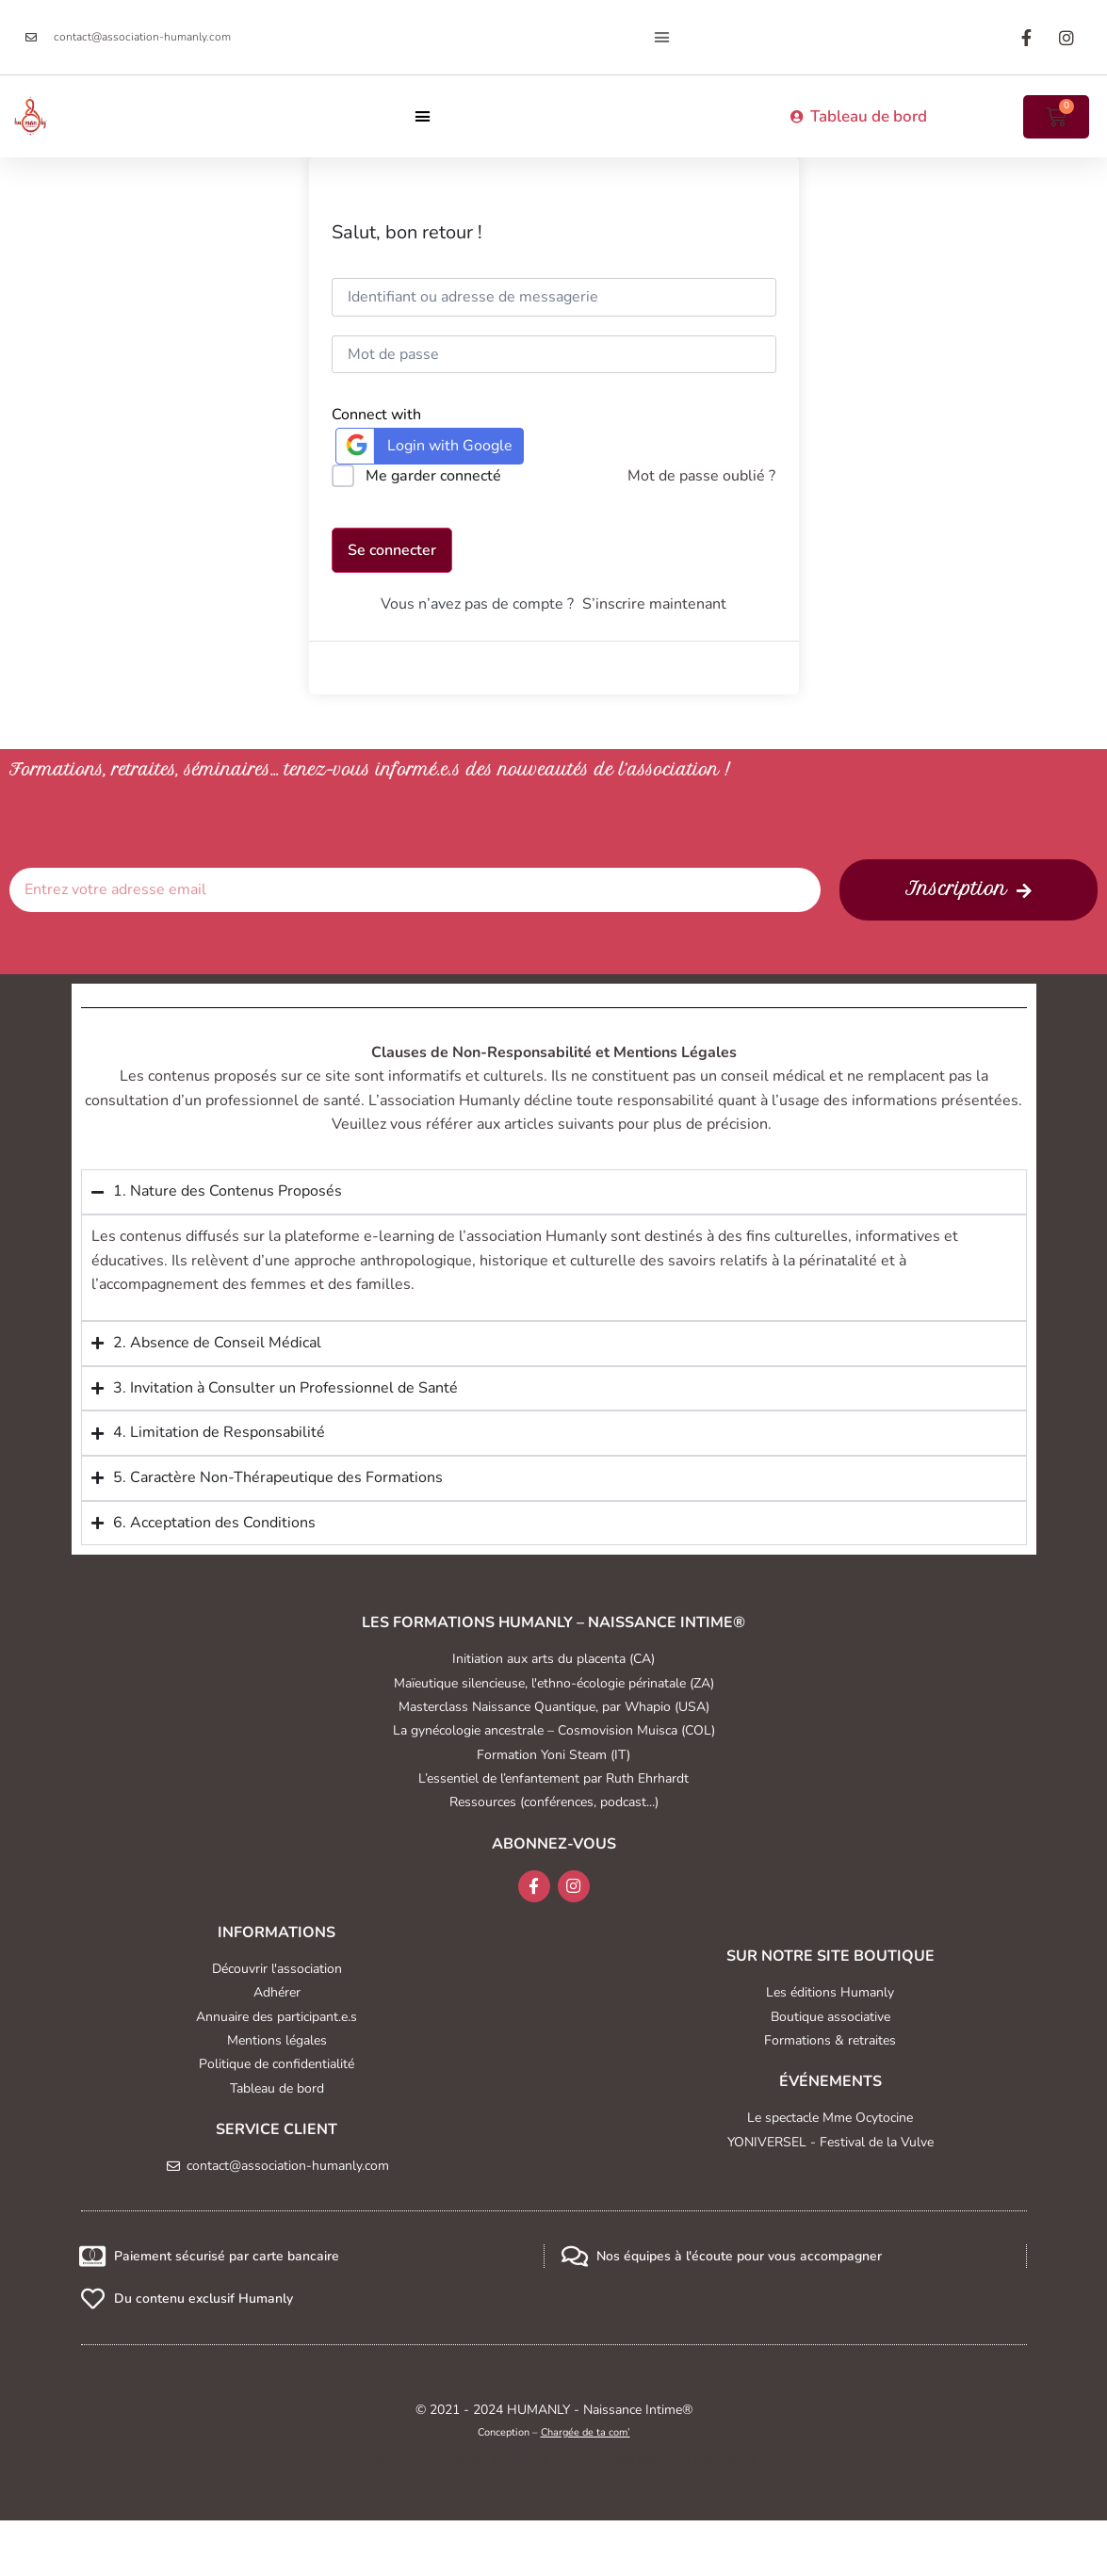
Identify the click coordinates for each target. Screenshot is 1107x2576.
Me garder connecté (433, 475)
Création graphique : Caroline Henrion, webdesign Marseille (553, 2459)
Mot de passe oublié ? (701, 475)
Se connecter (392, 550)
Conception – (554, 2432)
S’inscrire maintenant (654, 604)
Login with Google (427, 445)
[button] (662, 37)
